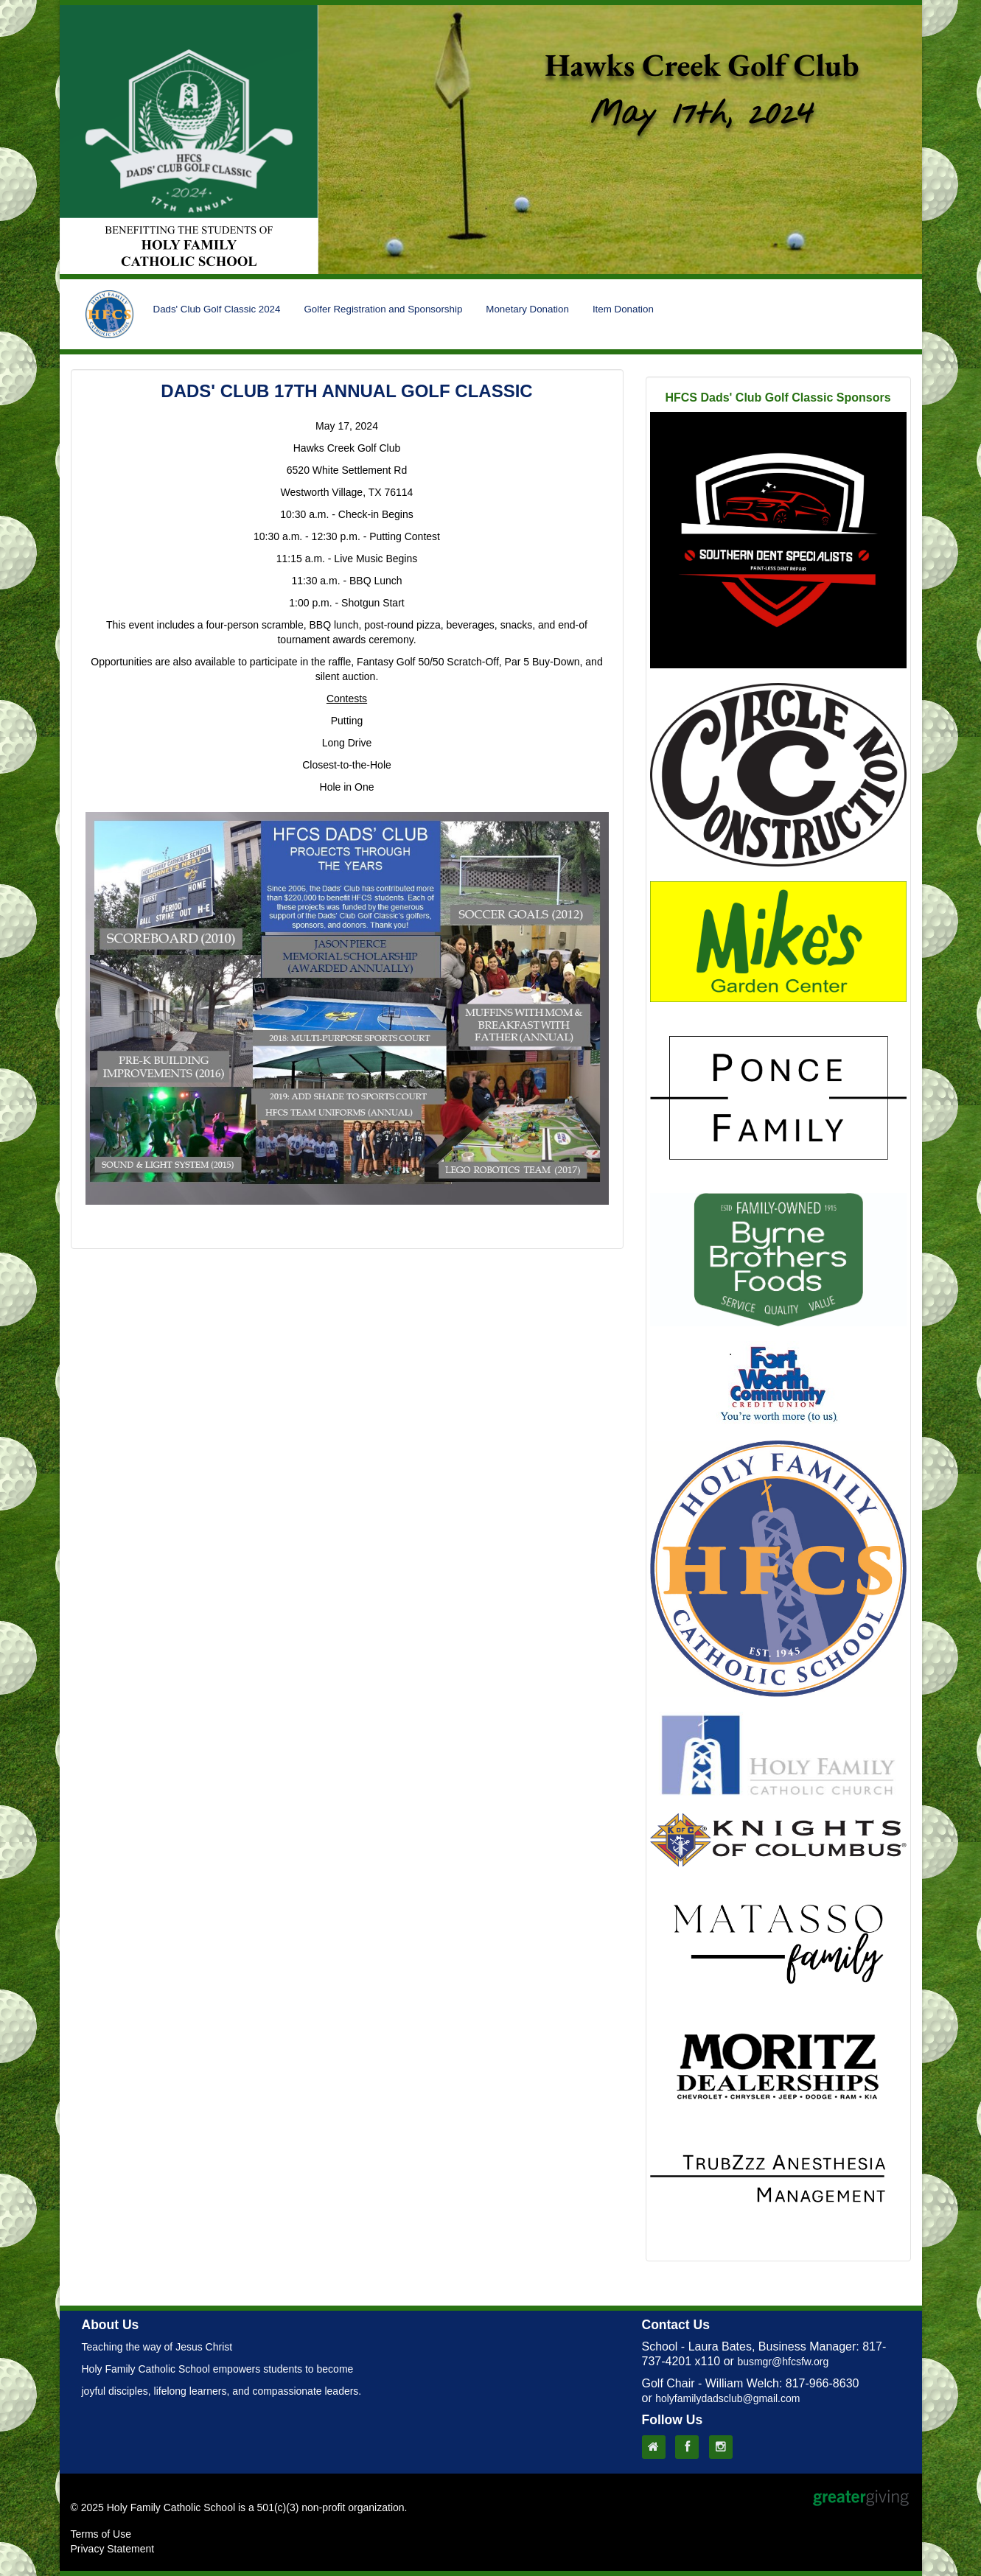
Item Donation (623, 309)
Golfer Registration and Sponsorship (383, 309)
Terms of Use (101, 2534)
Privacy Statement (113, 2549)
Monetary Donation (527, 309)
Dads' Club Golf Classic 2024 (217, 309)
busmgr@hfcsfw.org (782, 2361)
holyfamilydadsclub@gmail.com (727, 2398)
